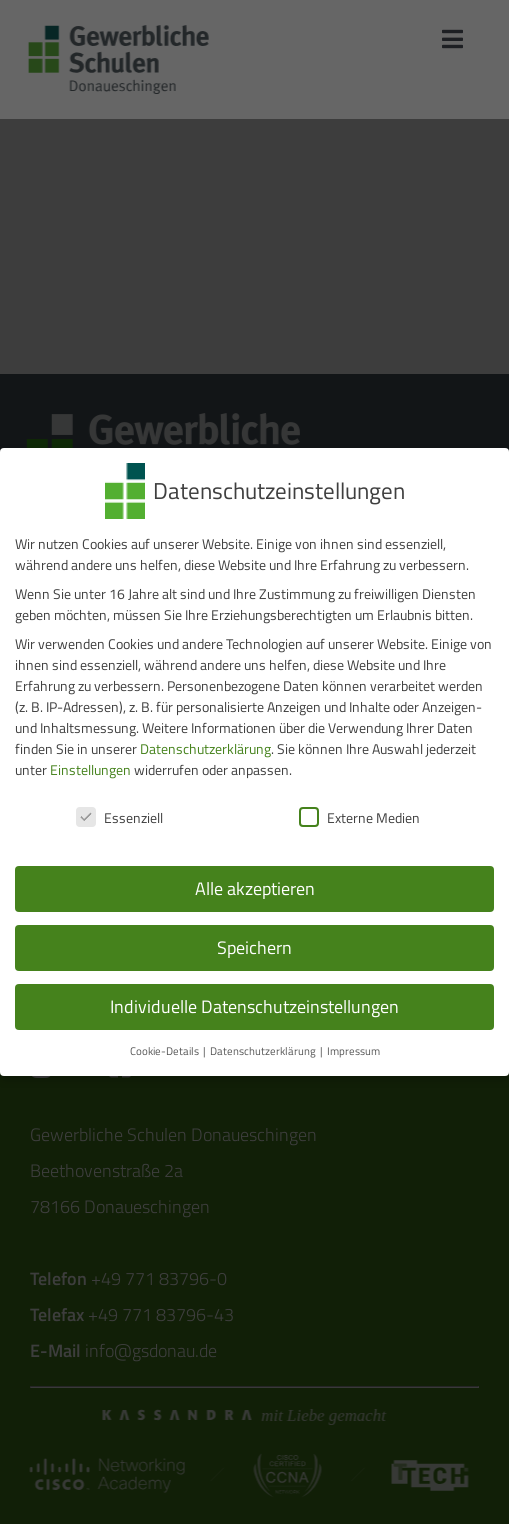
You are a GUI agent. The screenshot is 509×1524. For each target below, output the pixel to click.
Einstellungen (90, 766)
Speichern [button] (254, 944)
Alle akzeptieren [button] (255, 885)
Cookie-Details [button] (165, 1047)
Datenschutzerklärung (205, 745)
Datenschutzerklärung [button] (264, 1047)
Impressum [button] (353, 1047)
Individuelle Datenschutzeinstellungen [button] (254, 1003)
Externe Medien (359, 813)
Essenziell (119, 813)
